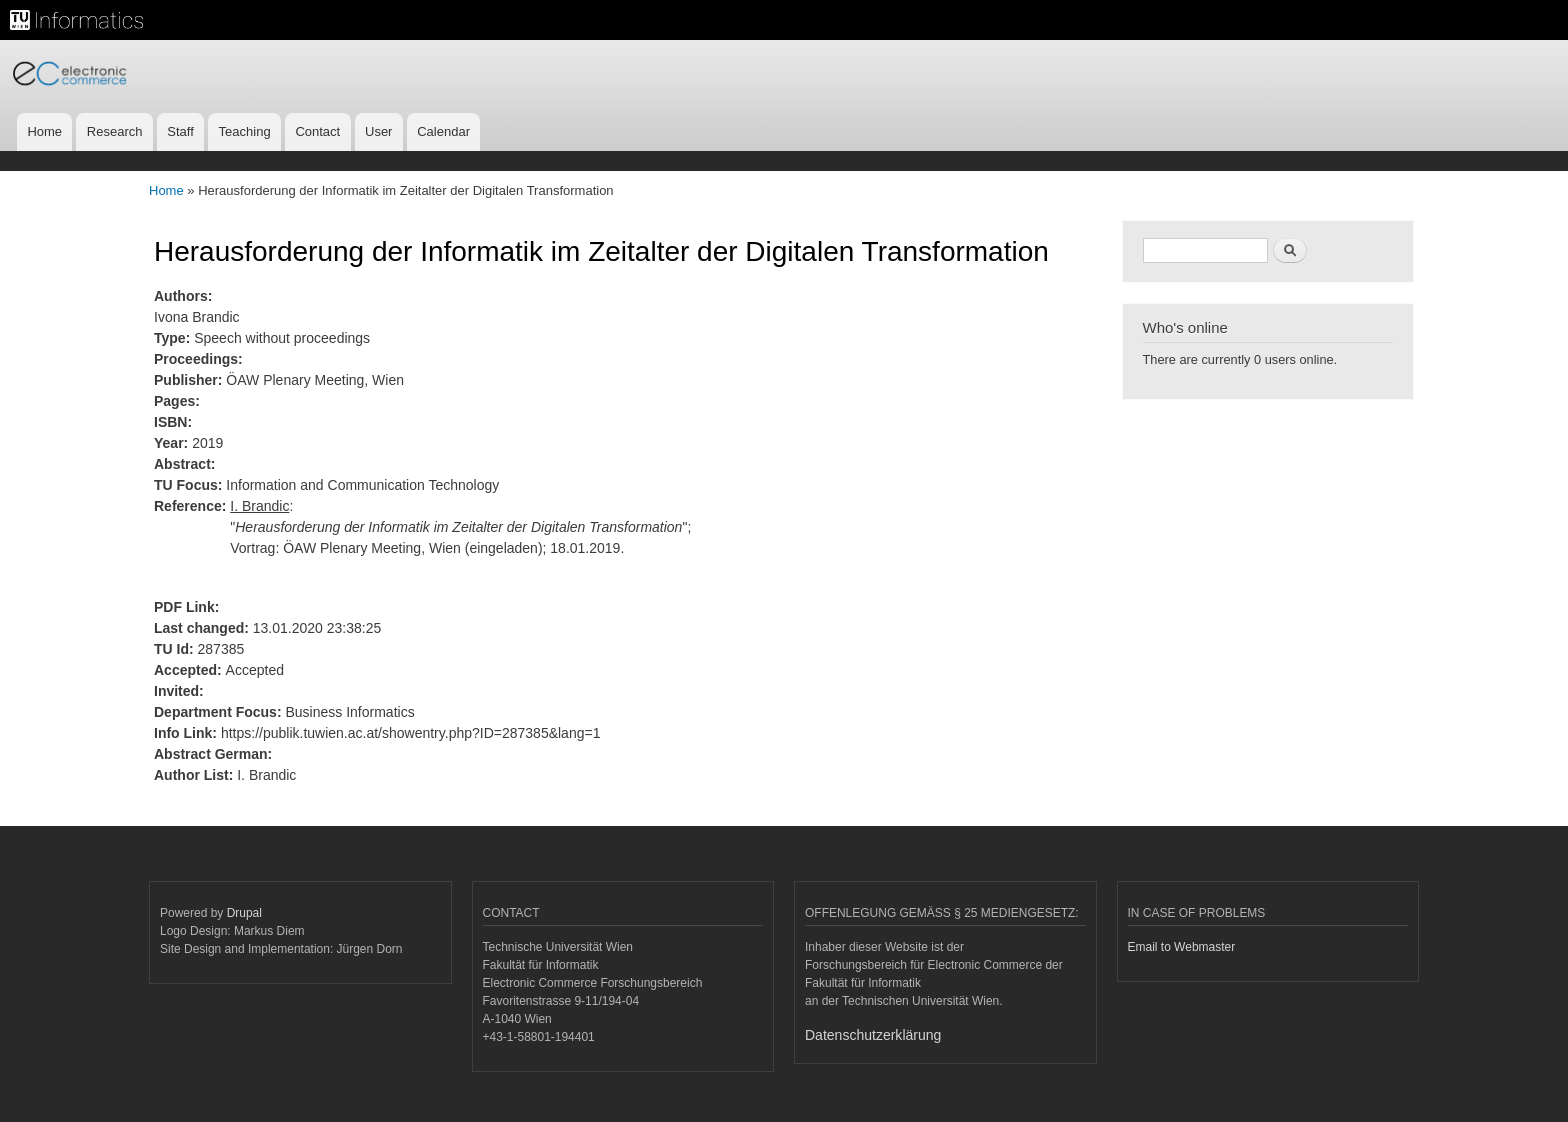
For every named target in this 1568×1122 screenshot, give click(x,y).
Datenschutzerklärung (873, 1035)
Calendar (443, 131)
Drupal (244, 913)
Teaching (245, 131)
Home (44, 131)
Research (115, 131)
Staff (180, 131)
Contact (317, 131)
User (378, 131)
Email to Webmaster (1182, 947)
